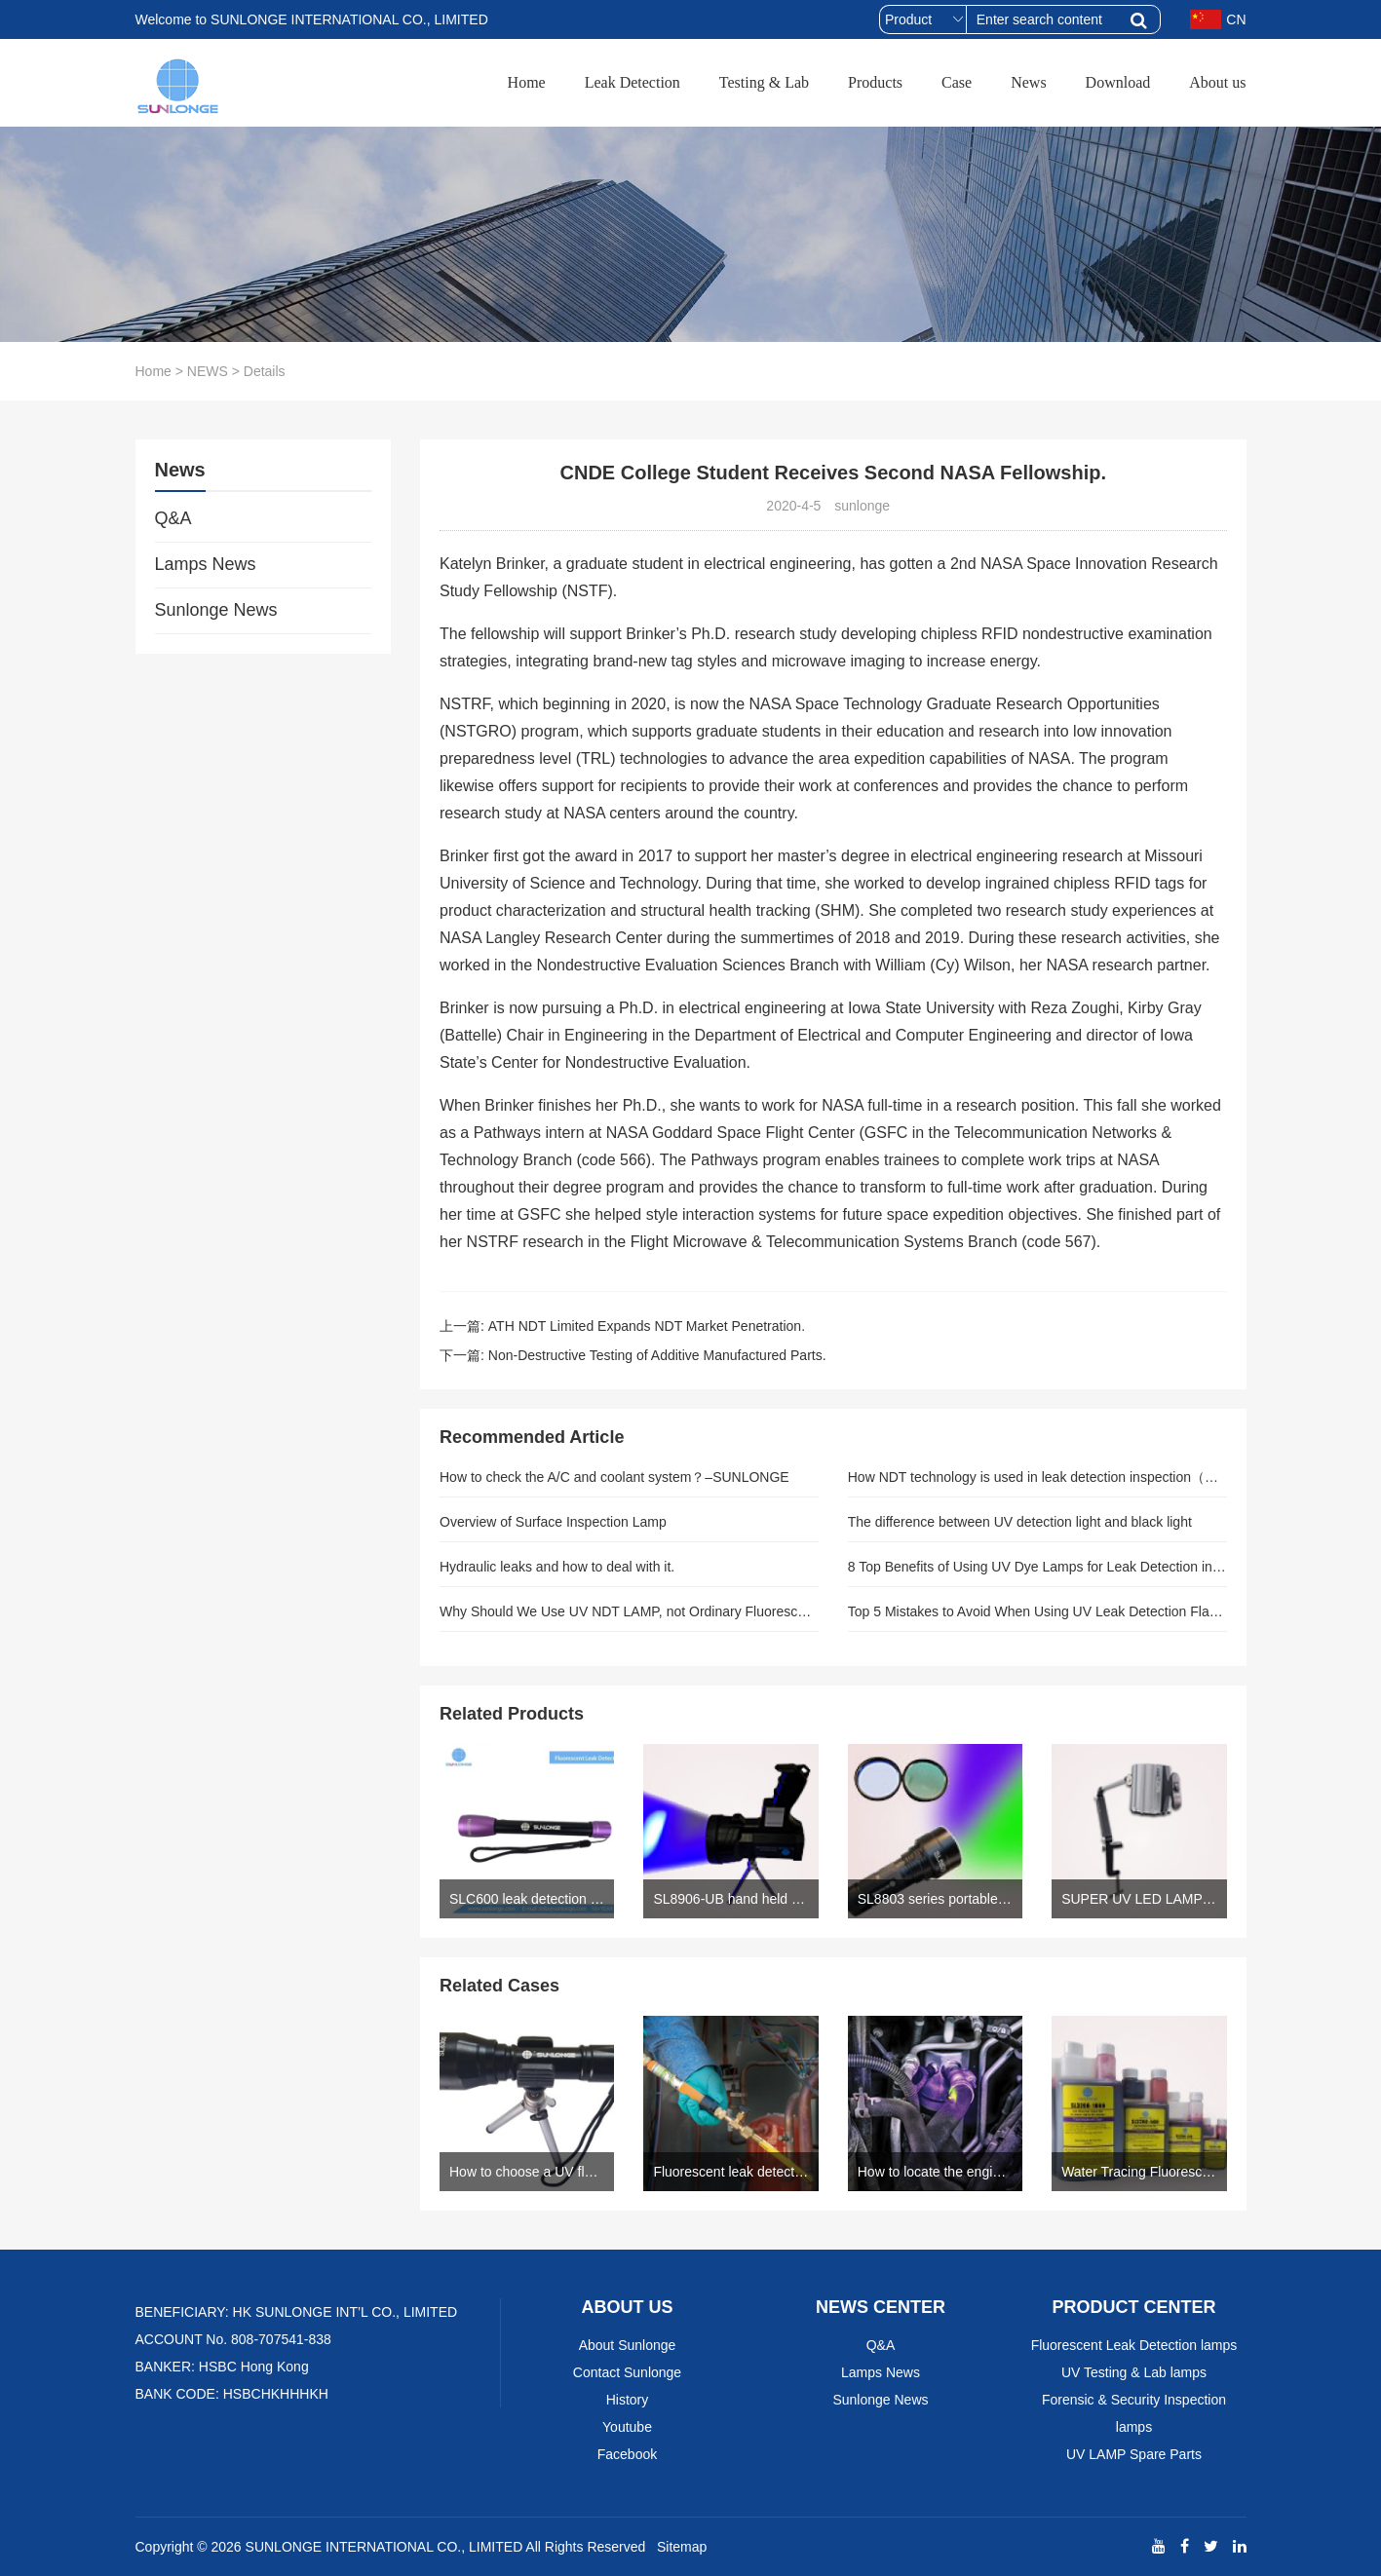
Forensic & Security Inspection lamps (1134, 2413)
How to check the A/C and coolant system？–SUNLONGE (614, 1477)
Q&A (173, 518)
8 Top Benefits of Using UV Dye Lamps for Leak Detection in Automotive (1037, 1566)
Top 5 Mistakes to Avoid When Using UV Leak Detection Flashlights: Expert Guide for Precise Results (1037, 1611)
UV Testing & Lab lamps (1134, 2372)
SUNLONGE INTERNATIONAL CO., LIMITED (384, 2547)
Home (527, 82)
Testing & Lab (764, 82)
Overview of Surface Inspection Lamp (553, 1522)
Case (956, 82)
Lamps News (205, 564)
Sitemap (682, 2547)
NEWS (207, 371)
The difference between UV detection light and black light (1020, 1522)
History (627, 2399)
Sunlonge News (216, 610)
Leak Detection (632, 82)
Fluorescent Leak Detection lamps (1134, 2345)
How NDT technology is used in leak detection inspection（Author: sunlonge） (1037, 1477)
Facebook (627, 2454)
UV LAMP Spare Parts (1134, 2454)
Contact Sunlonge (627, 2372)
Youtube (627, 2427)
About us (1217, 82)
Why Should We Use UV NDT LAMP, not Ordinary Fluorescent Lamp (629, 1611)
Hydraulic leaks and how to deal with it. (557, 1566)
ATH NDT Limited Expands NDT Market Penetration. (646, 1326)
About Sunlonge (627, 2345)
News (1028, 82)
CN (1218, 19)
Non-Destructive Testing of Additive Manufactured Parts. (657, 1355)
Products (875, 82)
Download (1118, 82)
